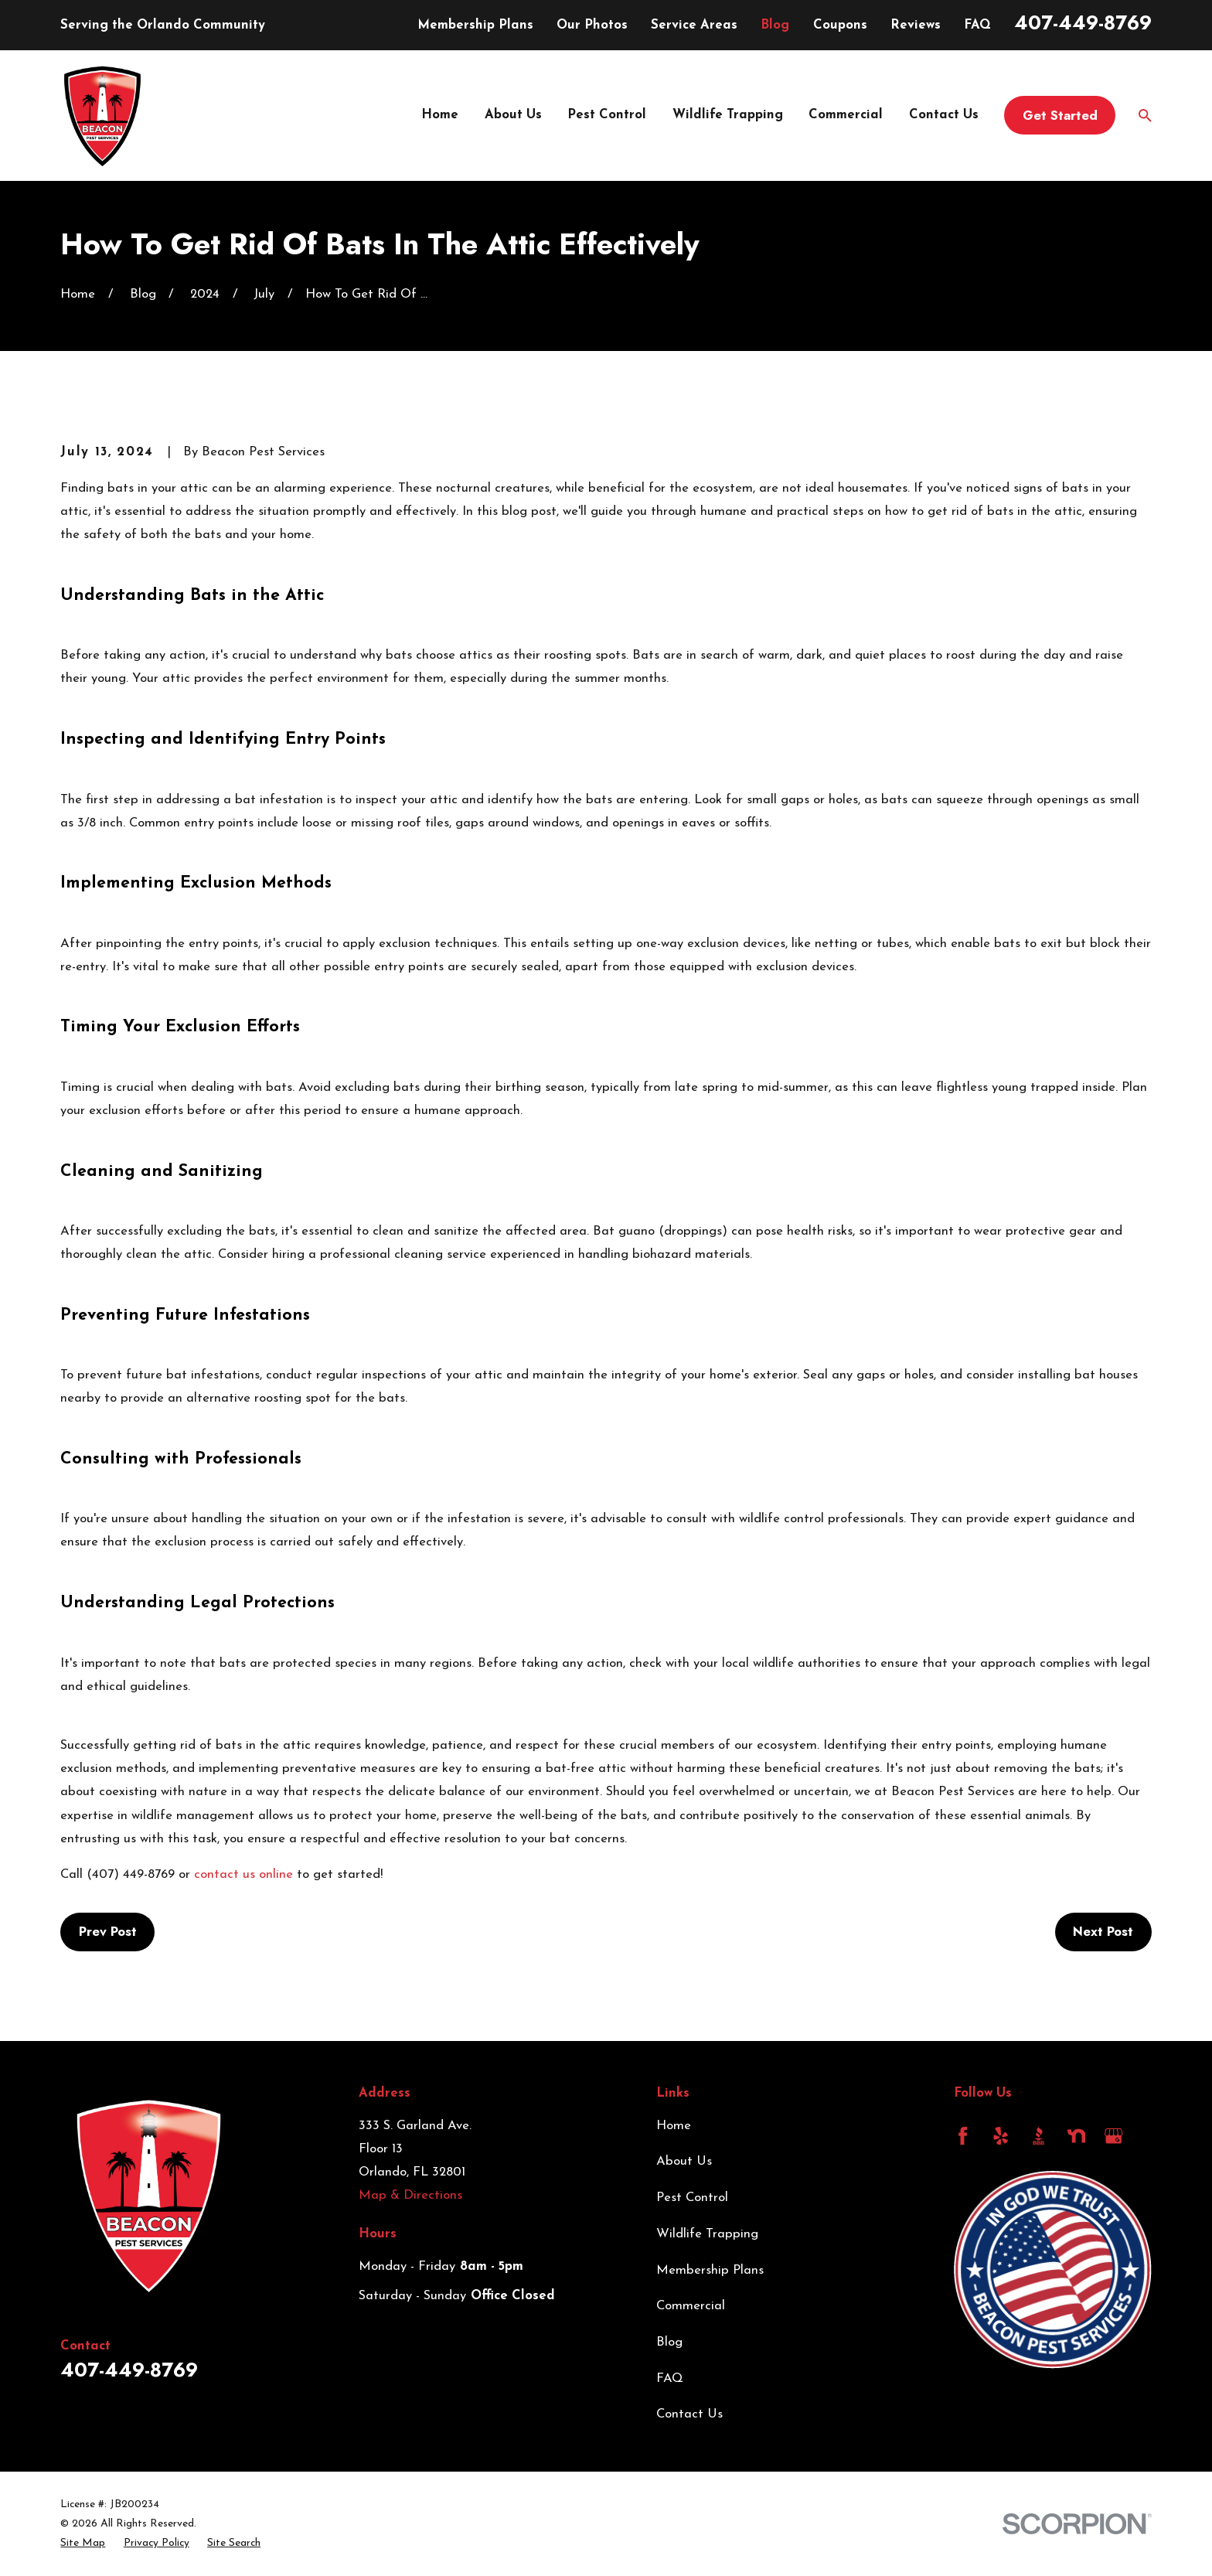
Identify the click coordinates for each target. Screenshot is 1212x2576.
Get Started (1060, 115)
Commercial (690, 2305)
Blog (775, 25)
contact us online (243, 1874)
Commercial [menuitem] (846, 114)
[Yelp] (1000, 2136)
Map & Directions (410, 2195)
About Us (684, 2161)
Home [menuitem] (439, 114)
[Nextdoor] (1076, 2136)
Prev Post (108, 1931)
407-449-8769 (1083, 22)
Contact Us (689, 2414)
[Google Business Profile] (1113, 2136)
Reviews (915, 25)
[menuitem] (82, 2543)
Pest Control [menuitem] (606, 114)
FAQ (977, 25)
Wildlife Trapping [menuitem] (727, 114)
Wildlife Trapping (707, 2233)
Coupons (840, 25)
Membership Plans (475, 25)
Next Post (1103, 1931)
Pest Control (692, 2197)
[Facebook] (963, 2136)
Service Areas (694, 25)
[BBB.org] (1038, 2136)
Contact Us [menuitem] (944, 114)
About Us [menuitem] (513, 114)
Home (673, 2125)
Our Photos (592, 25)
